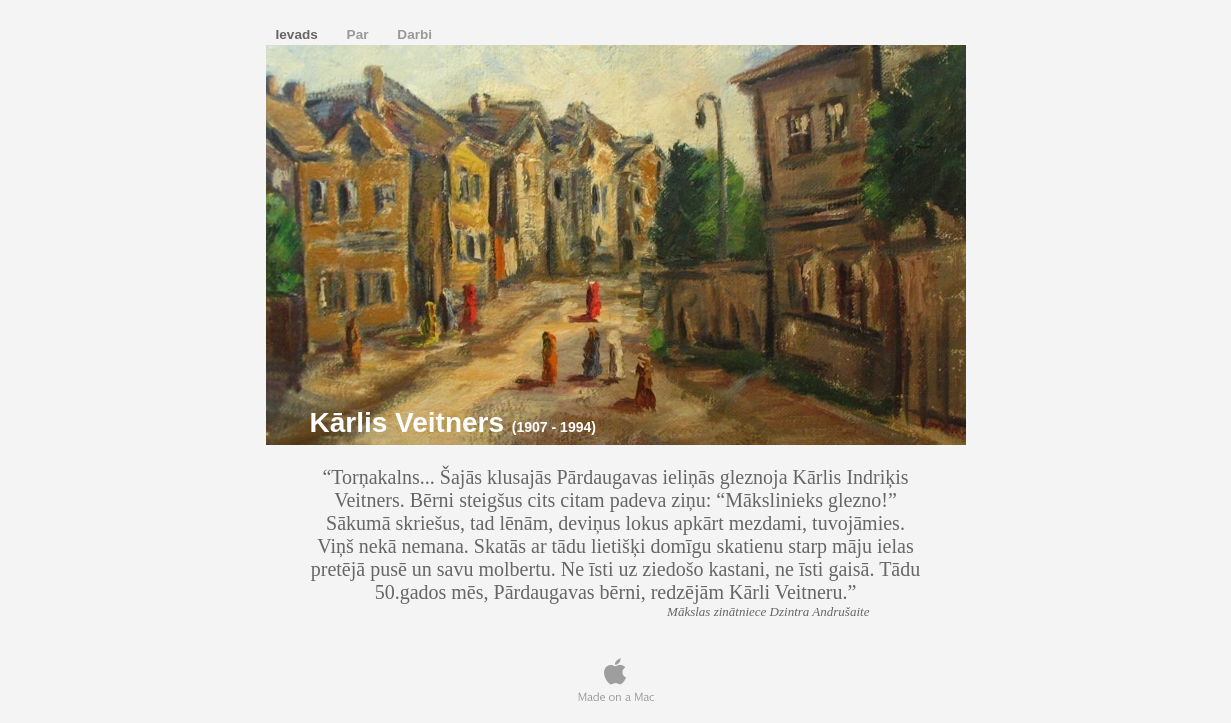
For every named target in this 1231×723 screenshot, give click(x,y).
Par (360, 34)
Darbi (414, 34)
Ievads (299, 34)
